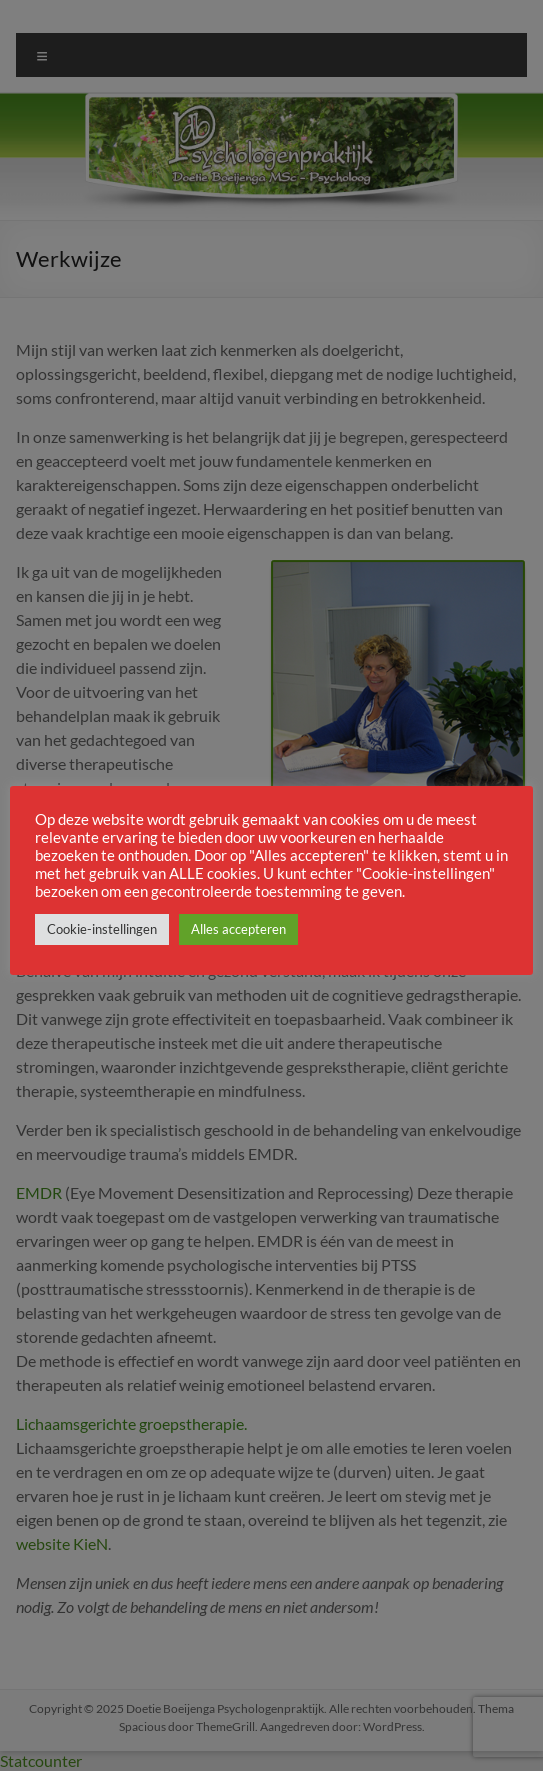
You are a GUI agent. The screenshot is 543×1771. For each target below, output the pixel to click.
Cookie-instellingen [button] (102, 929)
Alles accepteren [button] (238, 929)
